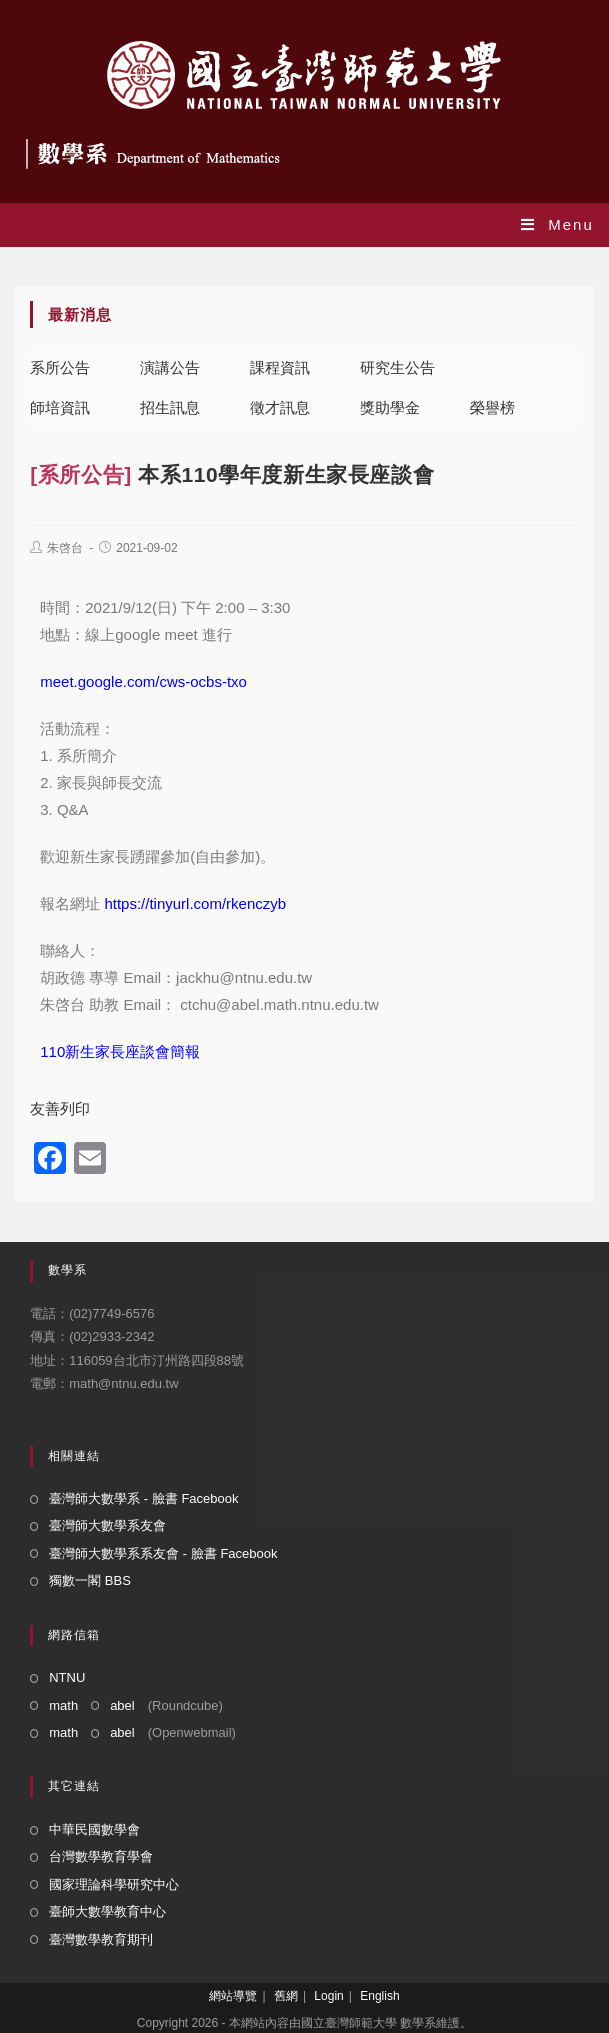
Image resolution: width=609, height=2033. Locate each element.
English (379, 1996)
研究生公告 (397, 367)
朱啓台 (65, 548)
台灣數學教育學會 (101, 1856)
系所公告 (60, 367)
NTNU (67, 1677)
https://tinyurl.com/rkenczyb (195, 903)
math (63, 1705)
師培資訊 (60, 407)
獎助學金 (390, 407)
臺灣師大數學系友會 (107, 1525)
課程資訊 (280, 367)
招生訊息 (170, 407)
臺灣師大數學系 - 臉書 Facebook (143, 1498)
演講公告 (170, 367)
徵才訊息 (280, 407)
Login (328, 1996)
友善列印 (60, 1108)
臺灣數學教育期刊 (101, 1939)
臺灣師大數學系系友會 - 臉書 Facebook (163, 1553)
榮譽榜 (492, 407)
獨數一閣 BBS (90, 1580)
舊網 (286, 1996)
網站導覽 (233, 1996)
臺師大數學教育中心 (107, 1911)
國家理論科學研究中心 (114, 1884)
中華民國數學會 (94, 1829)
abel (122, 1705)
